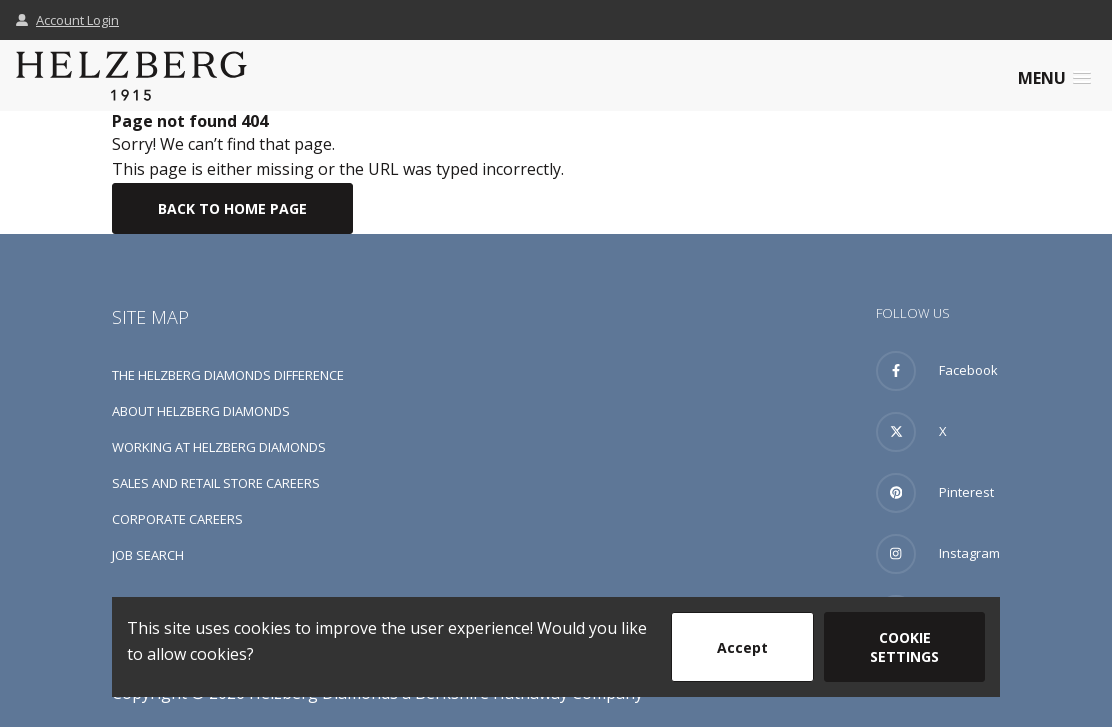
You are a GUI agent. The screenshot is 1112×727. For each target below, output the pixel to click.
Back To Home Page (232, 208)
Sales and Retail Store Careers (216, 483)
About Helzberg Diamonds (201, 411)
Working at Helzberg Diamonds (219, 447)
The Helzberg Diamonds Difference (228, 375)
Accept (742, 647)
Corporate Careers (177, 519)
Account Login (67, 20)
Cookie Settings (904, 647)
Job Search (148, 555)
